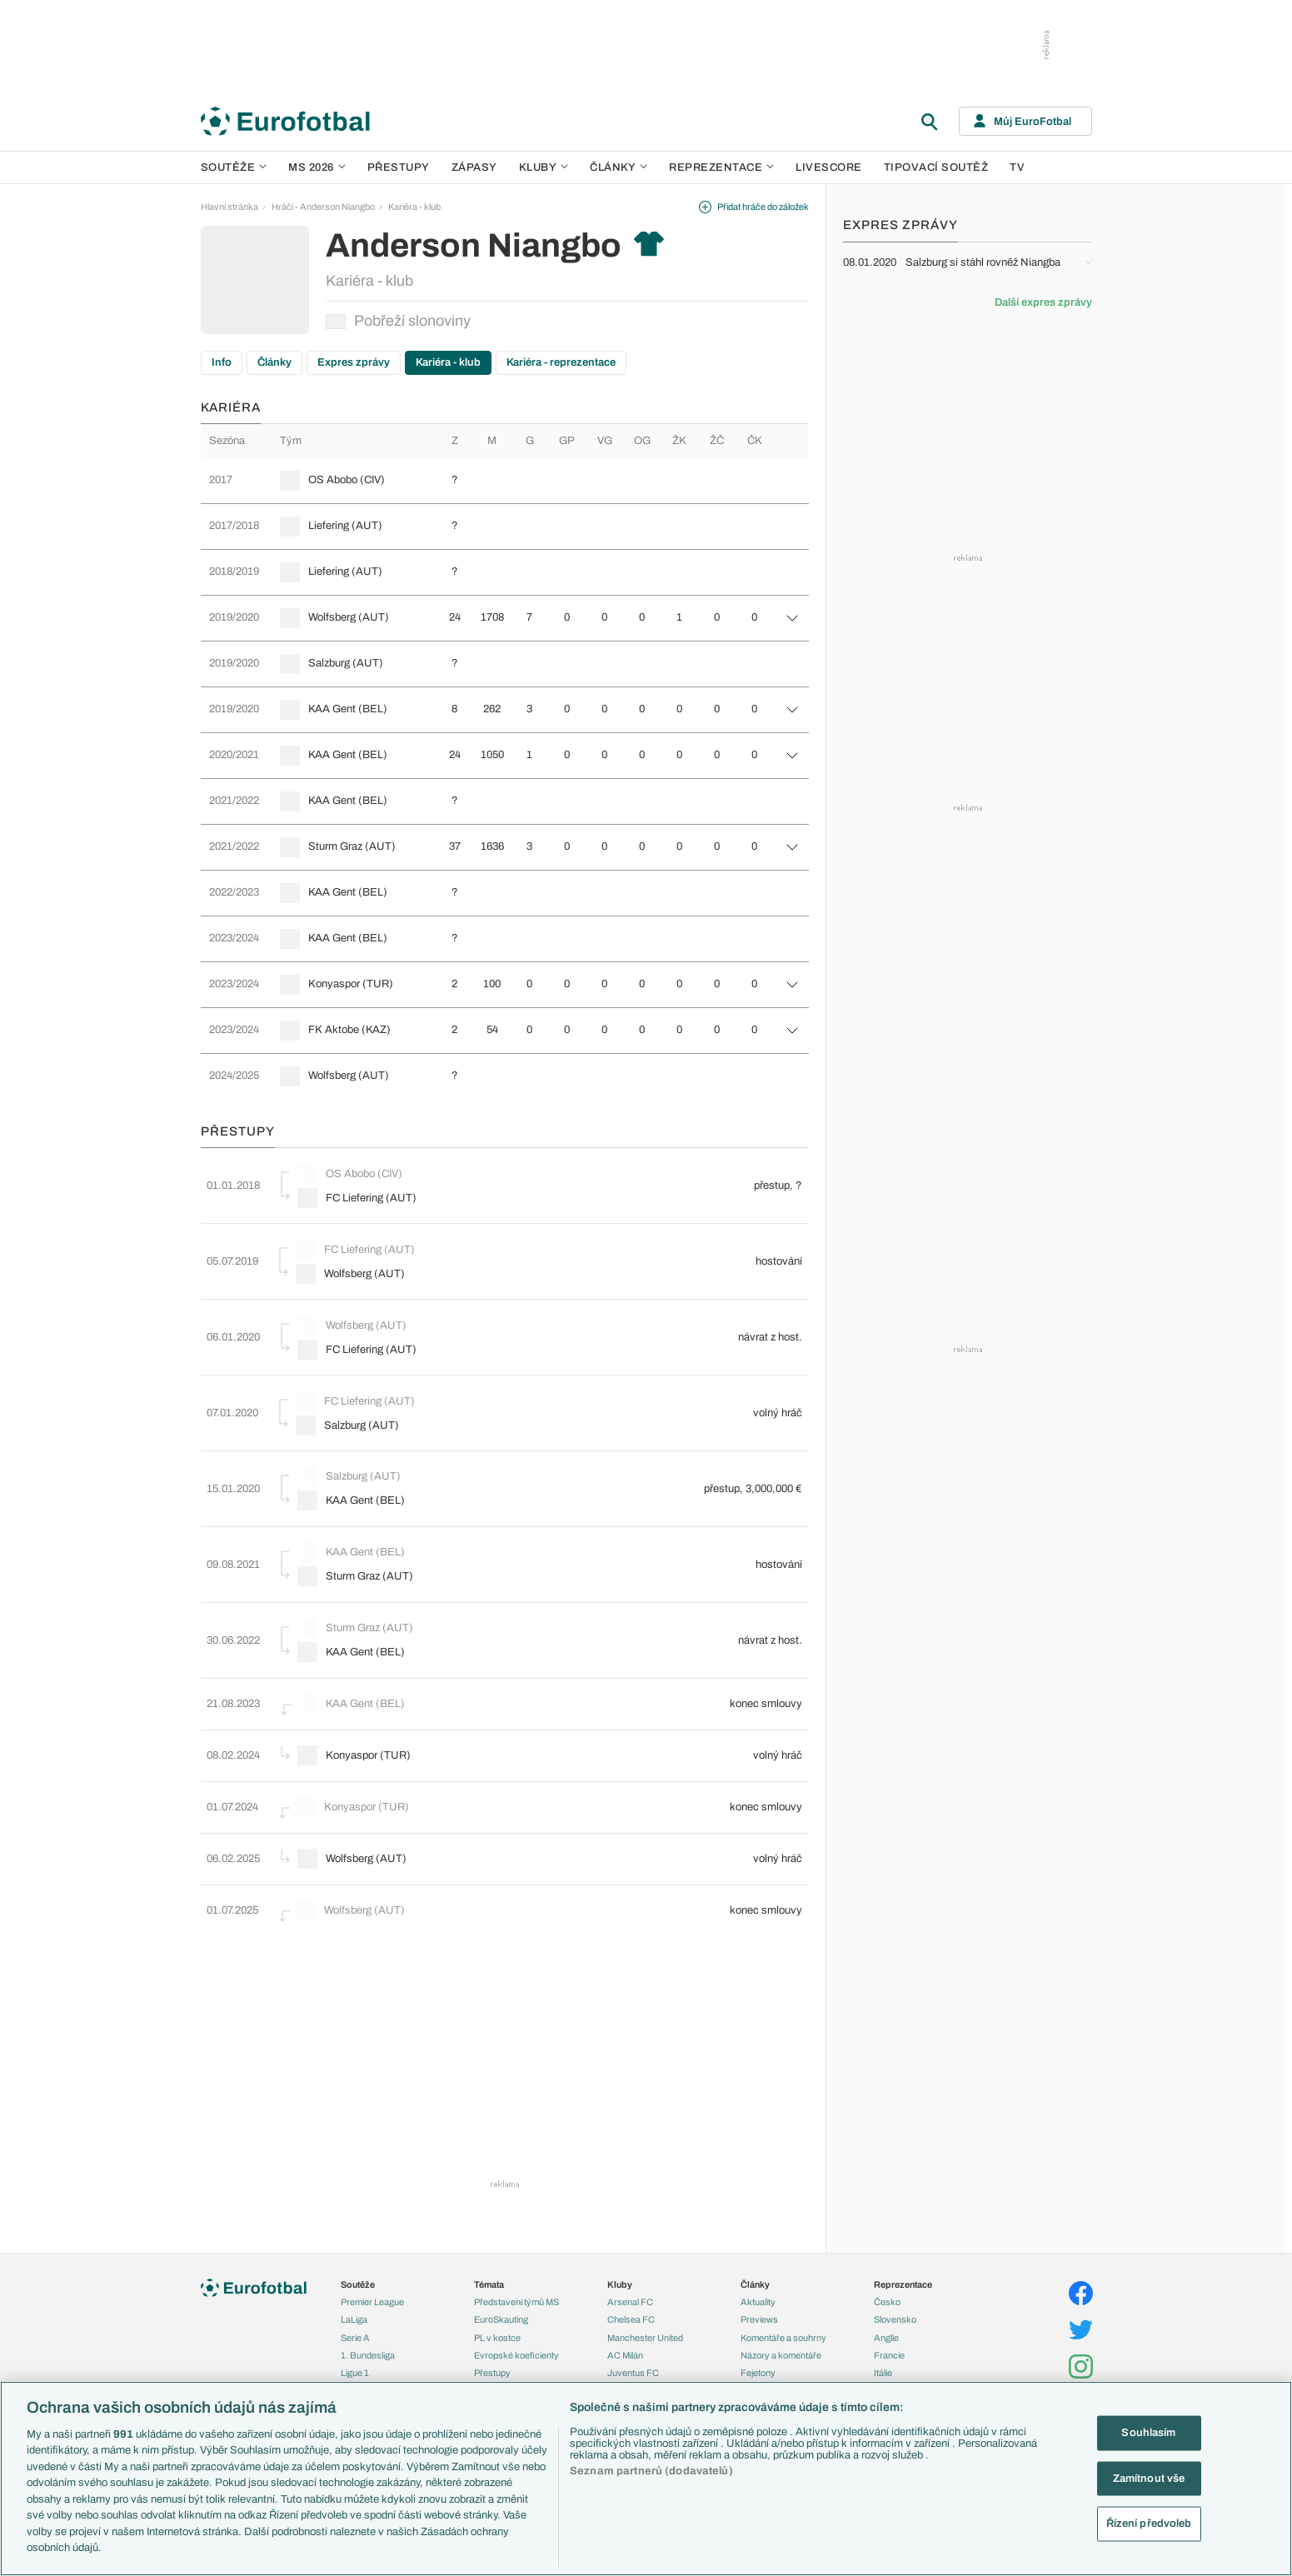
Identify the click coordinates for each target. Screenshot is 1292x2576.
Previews (759, 2251)
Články (274, 362)
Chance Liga (366, 2322)
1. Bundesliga (368, 2286)
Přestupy (398, 167)
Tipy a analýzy (769, 2375)
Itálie (883, 2304)
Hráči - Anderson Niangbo (323, 207)
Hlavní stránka (229, 207)
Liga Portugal (366, 2358)
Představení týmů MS (516, 2233)
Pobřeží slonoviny (398, 320)
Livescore (829, 167)
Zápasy (474, 167)
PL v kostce (497, 2269)
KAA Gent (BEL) (347, 709)
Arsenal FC (630, 2233)
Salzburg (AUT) (345, 663)
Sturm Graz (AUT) (352, 846)
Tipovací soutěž (936, 167)
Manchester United (645, 2269)
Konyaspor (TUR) (350, 984)
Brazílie (888, 2375)
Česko (887, 2233)
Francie (889, 2286)
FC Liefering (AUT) (359, 1195)
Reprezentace (721, 167)
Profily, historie (770, 2339)
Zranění (489, 2339)
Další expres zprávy (1043, 302)
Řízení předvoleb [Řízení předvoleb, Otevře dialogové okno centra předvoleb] (1149, 2523)
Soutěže (234, 167)
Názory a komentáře (781, 2286)
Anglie (886, 2269)
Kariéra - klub (414, 207)
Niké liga (357, 2339)
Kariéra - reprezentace (561, 362)
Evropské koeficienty (516, 2286)
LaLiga (354, 2251)
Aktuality (758, 2233)
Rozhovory (763, 2358)
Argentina (893, 2358)
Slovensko (895, 2251)
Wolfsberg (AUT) (348, 617)
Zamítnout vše (1149, 2478)
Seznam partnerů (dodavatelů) (651, 2471)
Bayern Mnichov (640, 2322)
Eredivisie (360, 2375)
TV (1017, 167)
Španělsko (895, 2339)
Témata (489, 2215)
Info (222, 362)
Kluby (544, 167)
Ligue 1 (355, 2304)
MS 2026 (317, 167)
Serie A (355, 2269)
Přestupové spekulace (519, 2322)
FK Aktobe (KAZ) (349, 1030)
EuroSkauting (501, 2251)
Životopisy (761, 2322)
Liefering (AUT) (345, 526)
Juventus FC (633, 2304)
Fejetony (758, 2304)
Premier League (372, 2233)
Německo (893, 2322)
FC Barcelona (635, 2339)
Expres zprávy (353, 362)
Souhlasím (1148, 2433)
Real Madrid (631, 2358)
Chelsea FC (631, 2251)
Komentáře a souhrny (783, 2269)
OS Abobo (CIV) (346, 480)
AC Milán (625, 2286)
